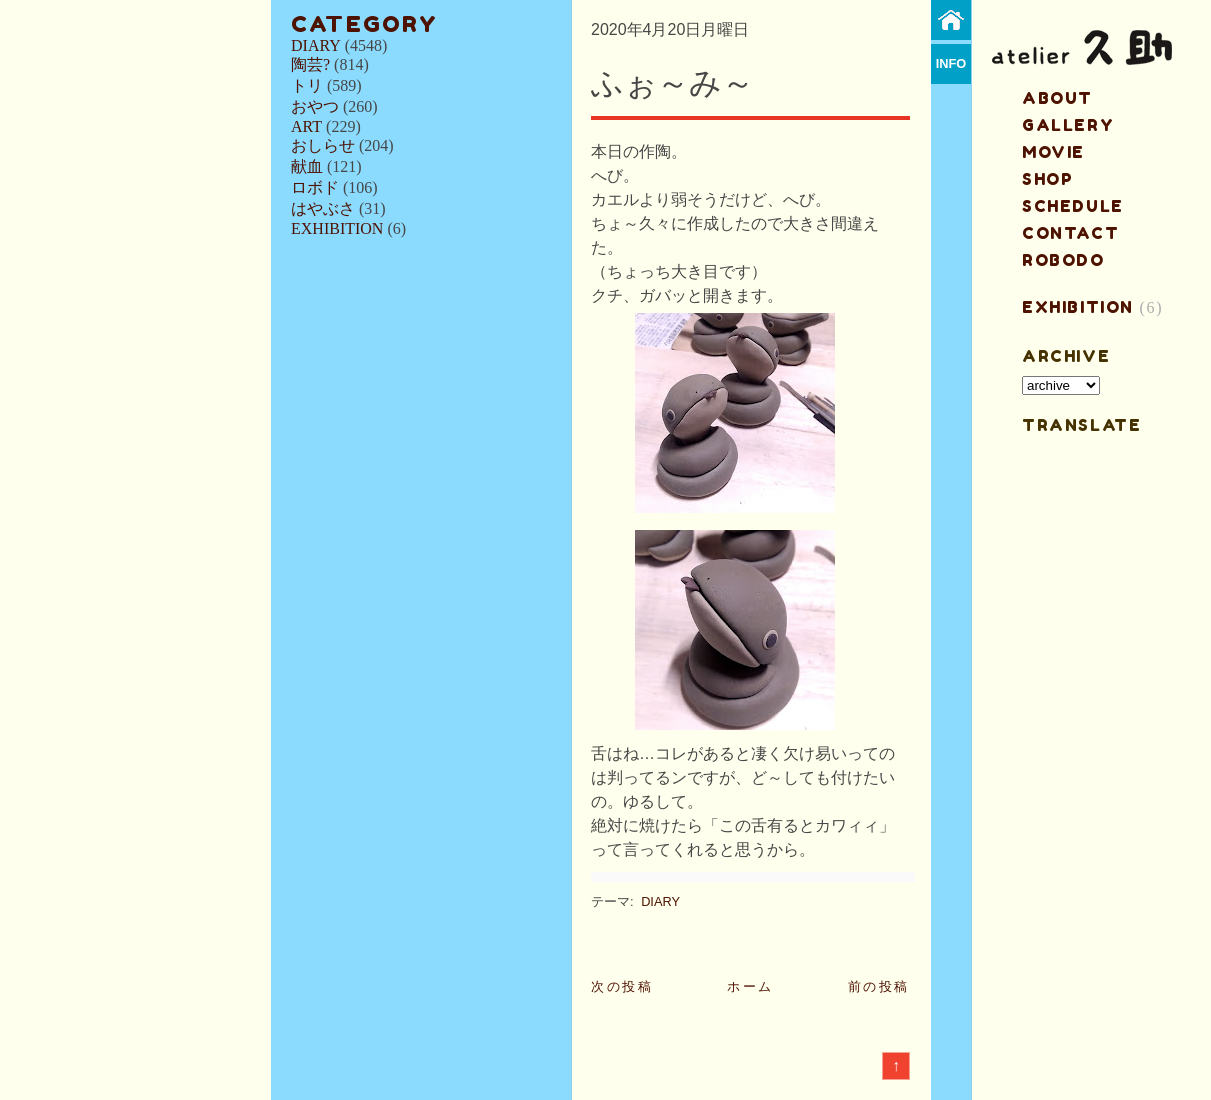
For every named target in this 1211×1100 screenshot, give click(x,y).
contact (1070, 233)
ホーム (750, 986)
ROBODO (1063, 260)
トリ (307, 85)
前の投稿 (879, 986)
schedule (1073, 206)
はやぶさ (323, 208)
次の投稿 (622, 986)
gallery (1068, 125)
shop (1047, 179)
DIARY (316, 45)
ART (306, 126)
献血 (307, 166)
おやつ (315, 106)
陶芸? (310, 64)
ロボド (315, 187)
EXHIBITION (337, 228)
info (951, 63)
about (1057, 98)
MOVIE (1053, 152)
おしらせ (323, 145)
